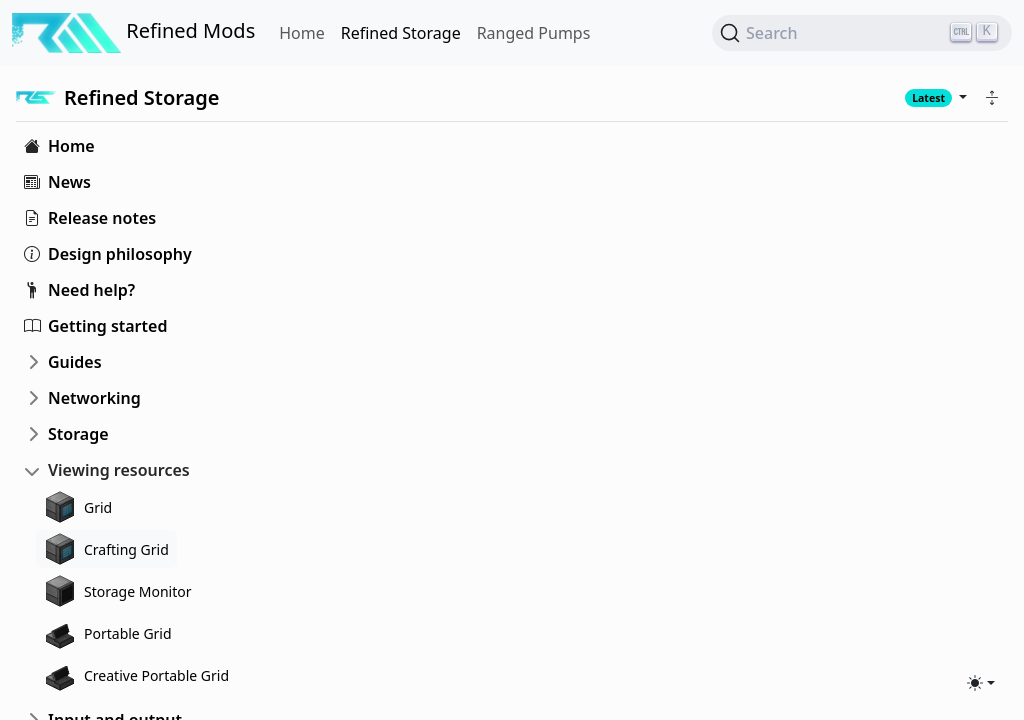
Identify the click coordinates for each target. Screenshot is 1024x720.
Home (302, 33)
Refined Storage (401, 33)
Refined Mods (133, 33)
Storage (78, 434)
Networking (94, 398)
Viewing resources (119, 470)
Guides (75, 362)
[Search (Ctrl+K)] (862, 33)
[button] (992, 97)
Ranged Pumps (534, 33)
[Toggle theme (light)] (981, 683)
